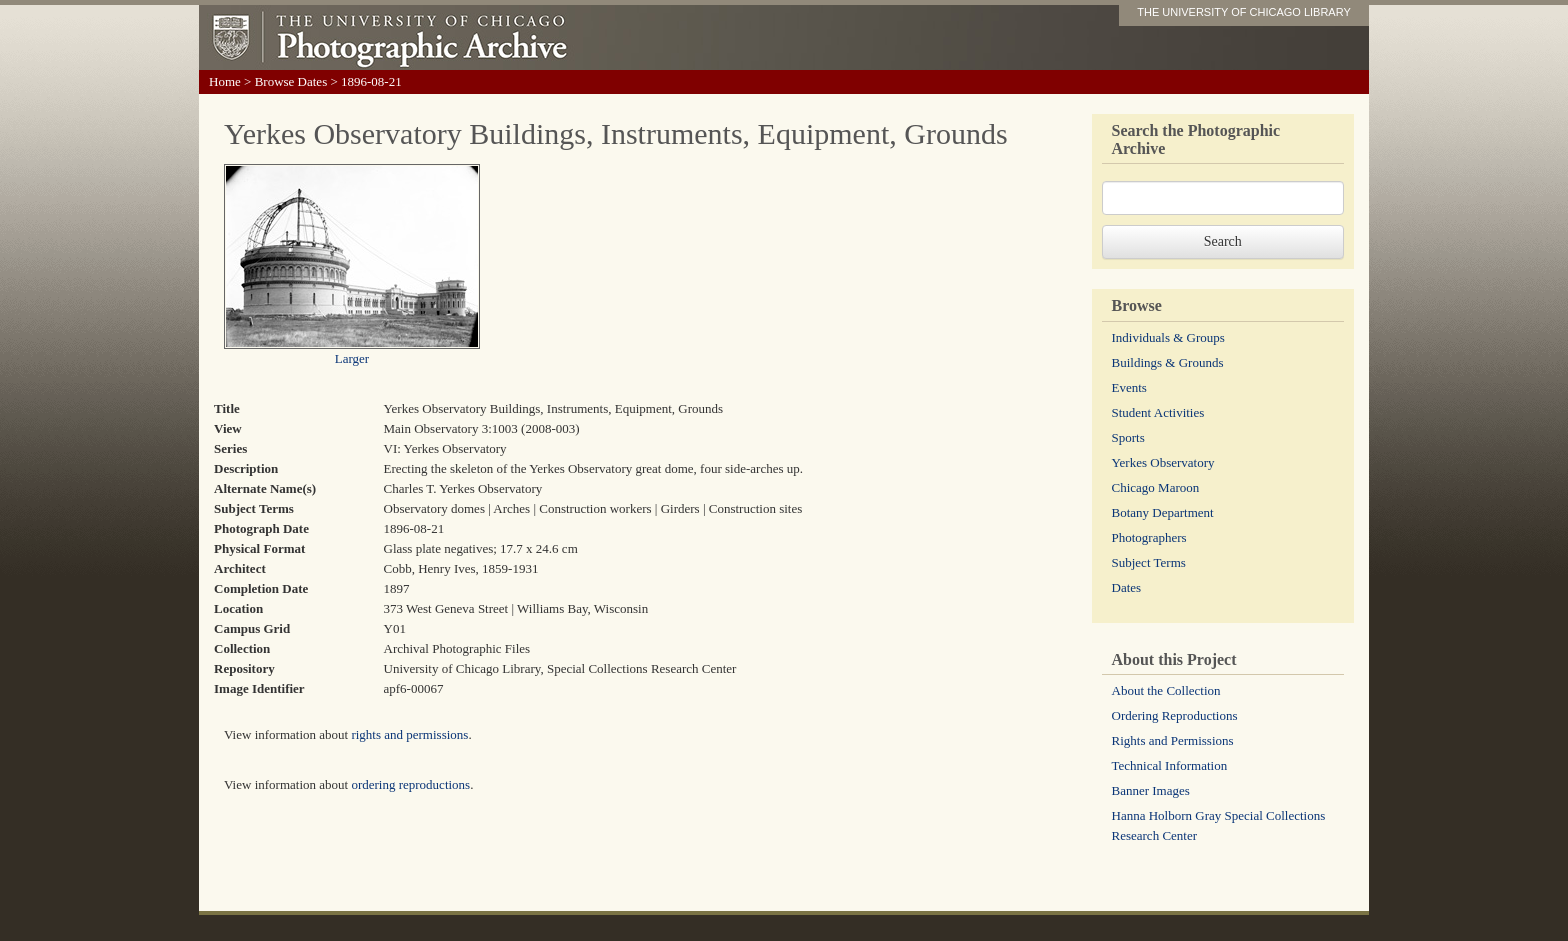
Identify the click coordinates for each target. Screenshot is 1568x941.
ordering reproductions (410, 784)
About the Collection (1166, 690)
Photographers (1149, 537)
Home (225, 81)
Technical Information (1170, 765)
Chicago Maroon (1156, 487)
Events (1129, 387)
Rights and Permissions (1173, 740)
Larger (352, 358)
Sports (1128, 437)
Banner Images (1151, 790)
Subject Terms (1149, 562)
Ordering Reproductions (1175, 715)
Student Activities (1158, 412)
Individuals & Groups (1168, 337)
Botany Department (1163, 512)
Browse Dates (291, 81)
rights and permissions (409, 734)
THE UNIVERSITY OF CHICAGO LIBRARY (1244, 12)
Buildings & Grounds (1168, 362)
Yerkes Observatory (1163, 462)
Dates (1127, 587)
